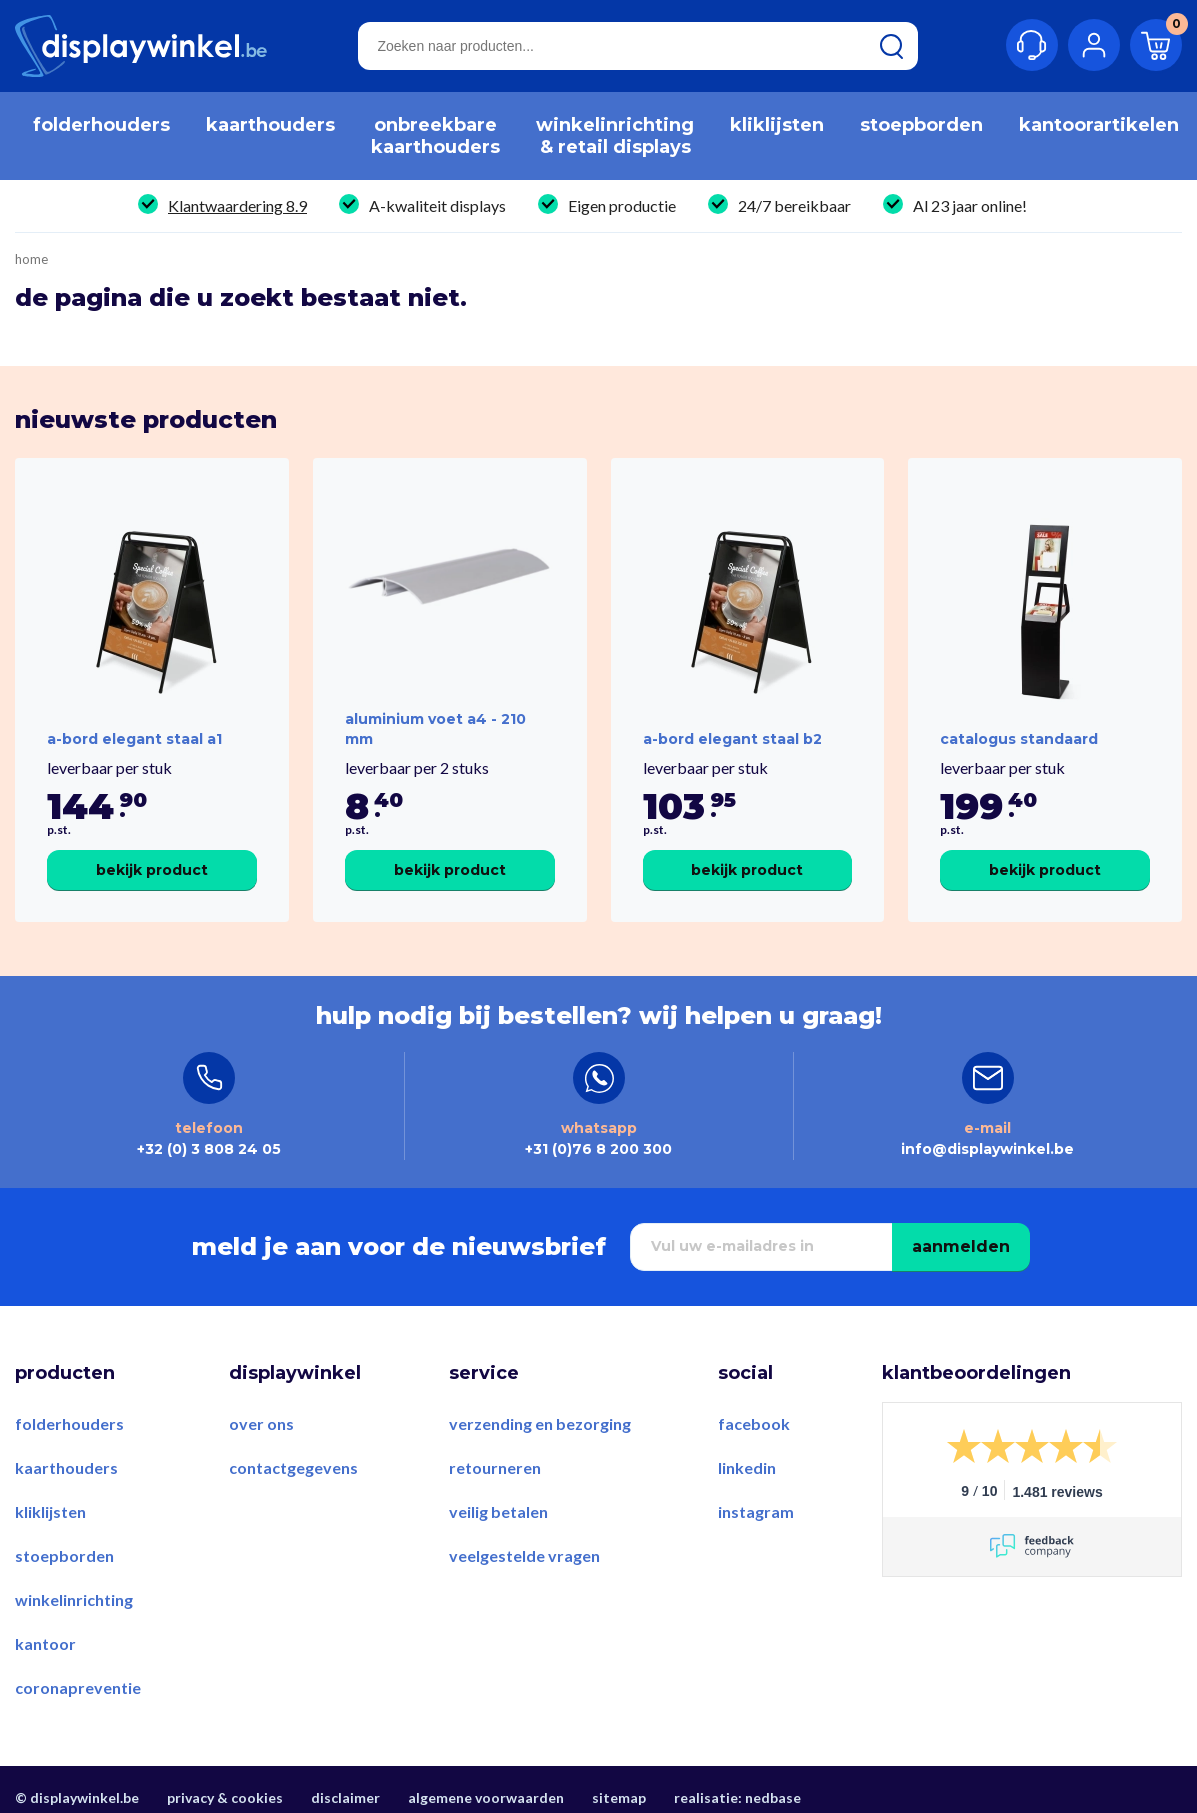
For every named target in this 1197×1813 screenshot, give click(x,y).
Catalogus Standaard (1019, 739)
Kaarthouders (66, 1467)
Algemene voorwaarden (486, 1797)
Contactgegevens (293, 1467)
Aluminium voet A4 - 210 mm (435, 729)
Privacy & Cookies (225, 1797)
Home (31, 259)
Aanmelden (961, 1246)
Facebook (754, 1423)
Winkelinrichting (74, 1599)
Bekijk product (152, 870)
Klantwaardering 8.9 (237, 205)
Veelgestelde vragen (524, 1555)
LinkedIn (747, 1467)
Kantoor (45, 1643)
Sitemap (619, 1797)
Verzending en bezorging (540, 1423)
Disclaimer (345, 1797)
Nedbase (773, 1797)
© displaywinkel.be (77, 1797)
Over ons (261, 1423)
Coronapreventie (78, 1687)
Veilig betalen (498, 1511)
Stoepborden (64, 1555)
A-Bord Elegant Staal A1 (134, 739)
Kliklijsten (50, 1511)
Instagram (756, 1511)
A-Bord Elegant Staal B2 (732, 739)
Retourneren (495, 1467)
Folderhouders (69, 1423)
